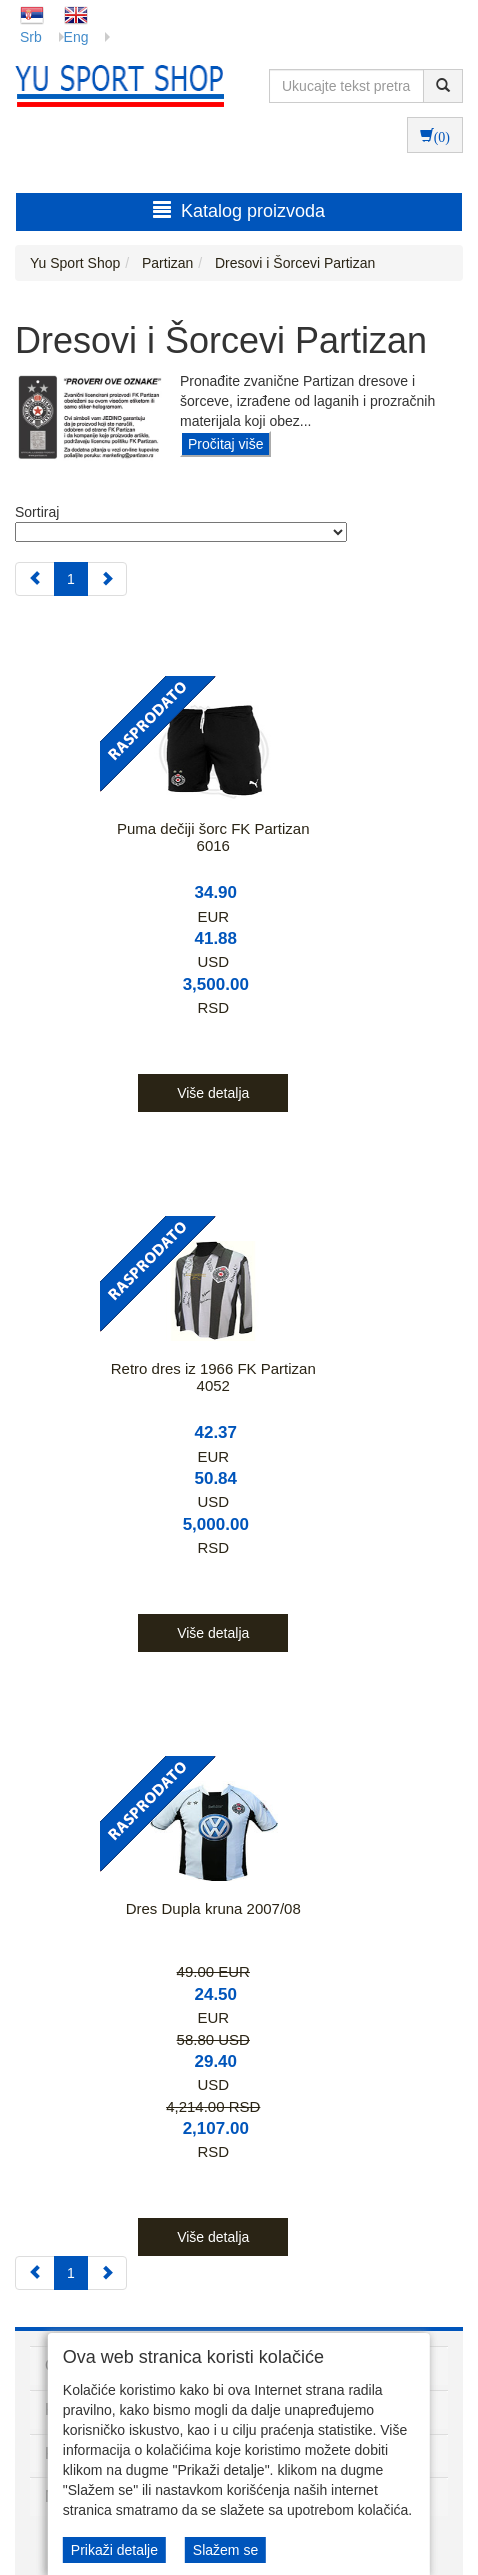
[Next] (107, 579)
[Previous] (35, 579)
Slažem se (225, 2550)
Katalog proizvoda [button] (239, 210)
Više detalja (213, 1093)
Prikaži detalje (114, 2550)
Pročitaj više (225, 444)
